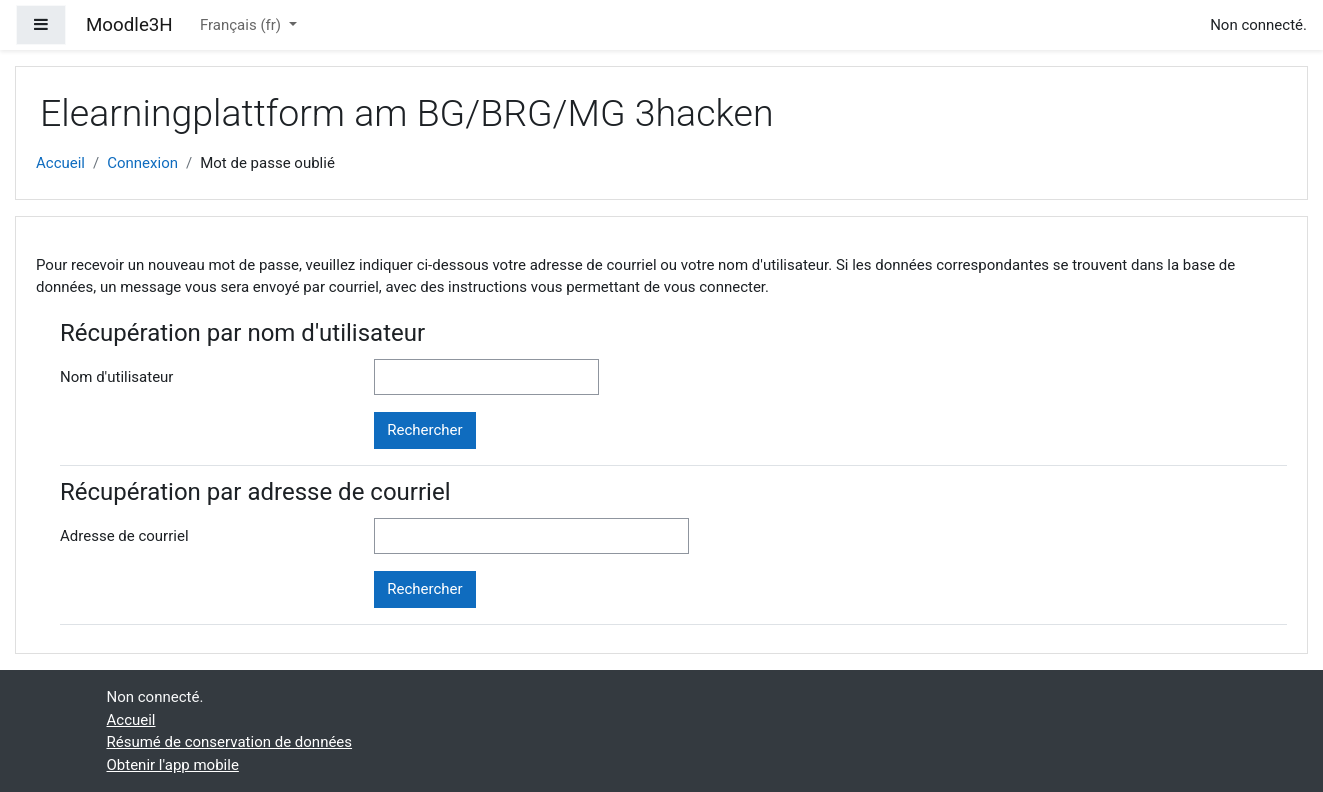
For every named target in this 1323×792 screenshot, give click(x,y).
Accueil (60, 163)
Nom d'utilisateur (116, 377)
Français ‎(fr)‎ (242, 25)
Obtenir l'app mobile (173, 765)
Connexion (142, 163)
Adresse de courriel (124, 536)
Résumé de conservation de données (230, 742)
